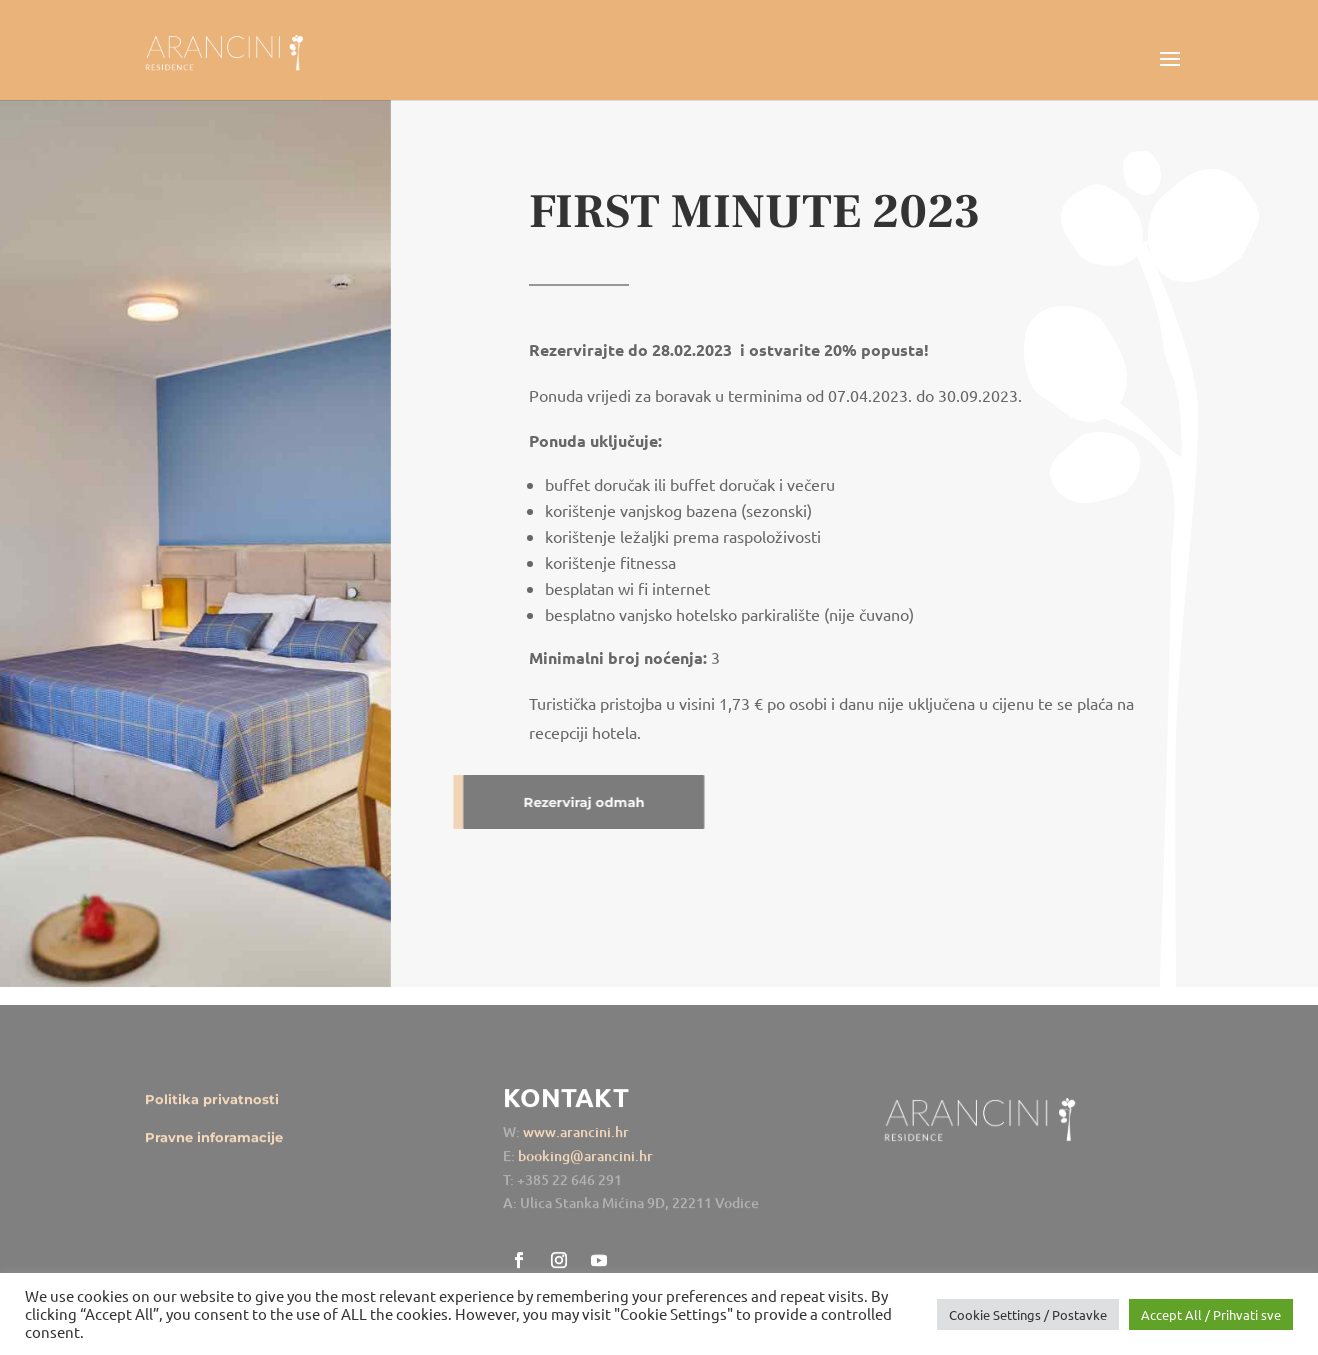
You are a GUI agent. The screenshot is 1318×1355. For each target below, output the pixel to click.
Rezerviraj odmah (537, 802)
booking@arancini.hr (585, 1167)
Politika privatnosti (212, 1111)
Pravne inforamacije (214, 1149)
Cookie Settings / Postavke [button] (1028, 1314)
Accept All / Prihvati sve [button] (1211, 1314)
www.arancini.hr (576, 1144)
